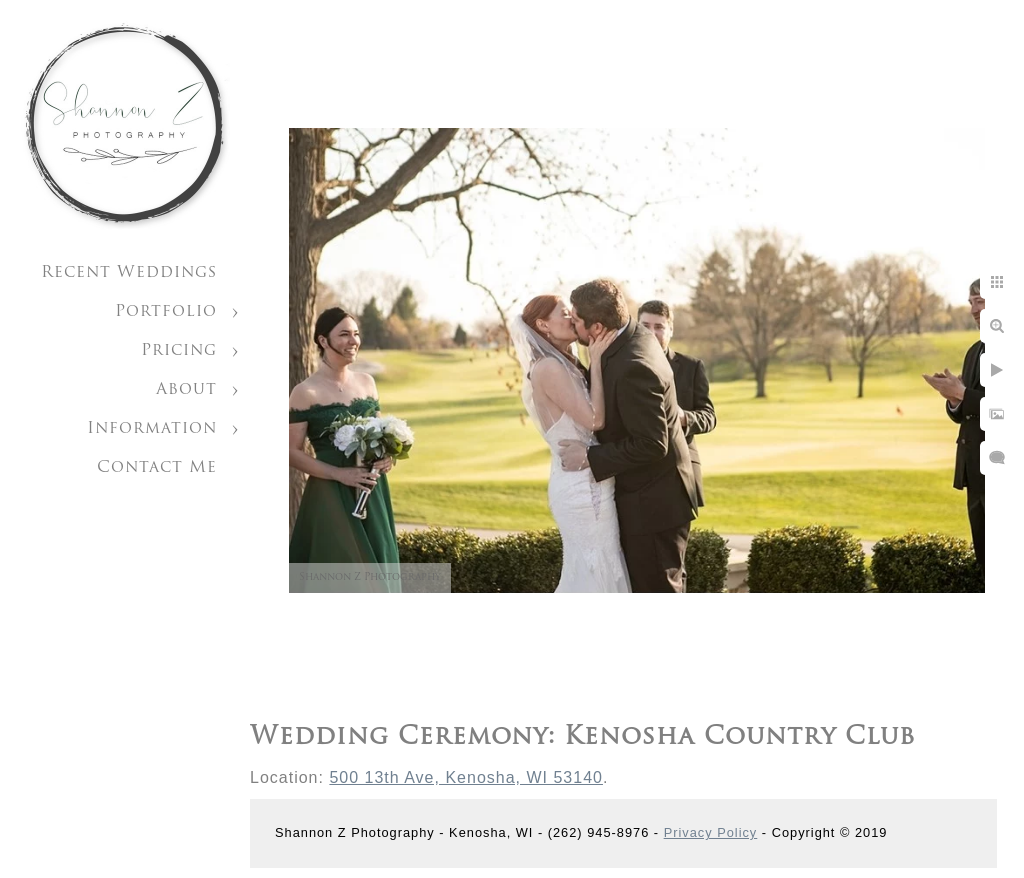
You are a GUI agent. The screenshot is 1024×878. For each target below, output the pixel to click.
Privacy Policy (711, 832)
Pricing (179, 351)
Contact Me (157, 468)
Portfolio (166, 312)
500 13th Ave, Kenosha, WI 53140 (466, 777)
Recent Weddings (129, 273)
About (186, 390)
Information (152, 429)
